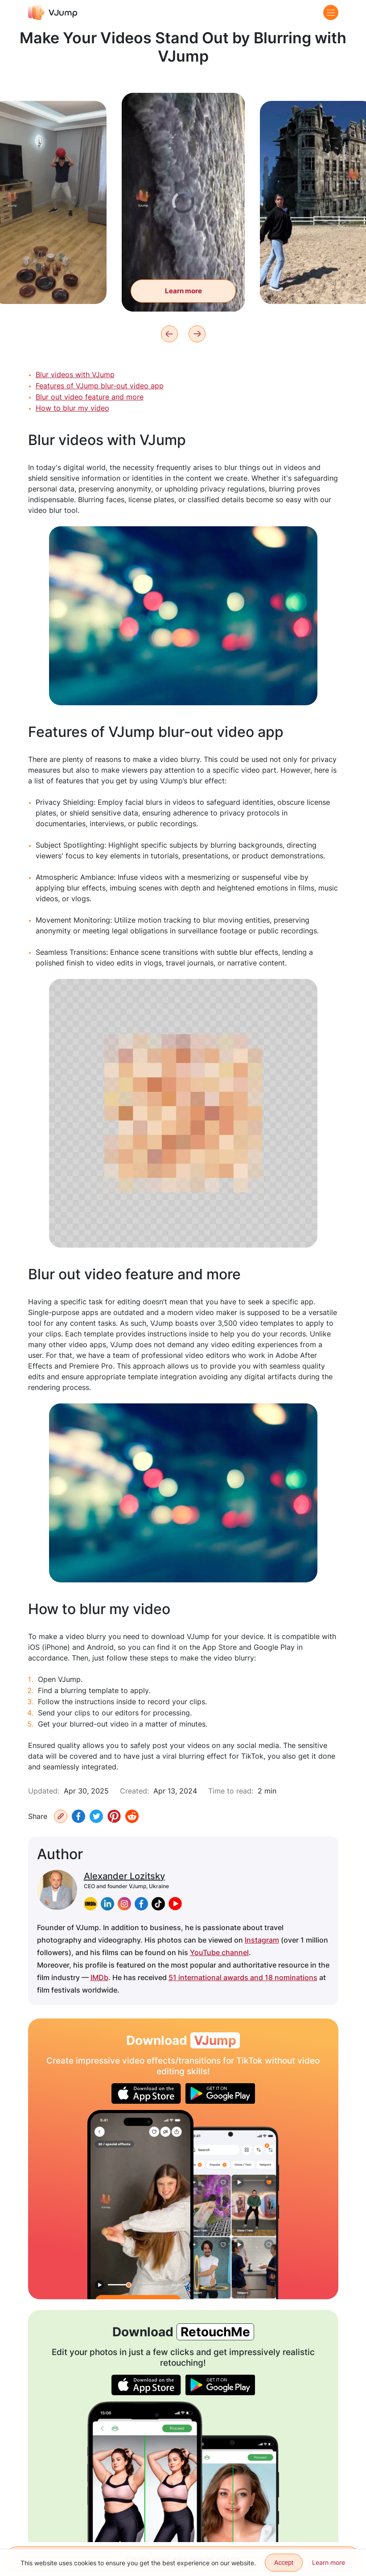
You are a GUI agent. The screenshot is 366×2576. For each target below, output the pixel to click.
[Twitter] (96, 1816)
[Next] (197, 333)
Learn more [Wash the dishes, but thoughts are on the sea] (183, 300)
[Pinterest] (114, 1816)
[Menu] (330, 12)
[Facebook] (78, 1816)
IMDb (99, 1977)
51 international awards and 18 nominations (243, 1977)
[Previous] (169, 333)
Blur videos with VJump (75, 374)
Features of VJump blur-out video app (100, 385)
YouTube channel (219, 1952)
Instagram (262, 1939)
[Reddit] (132, 1816)
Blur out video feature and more (90, 396)
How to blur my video (72, 408)
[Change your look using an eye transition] (140, 2204)
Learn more (328, 2562)
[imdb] (90, 1903)
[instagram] (124, 1903)
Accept (283, 2562)
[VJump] (53, 12)
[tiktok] (158, 1903)
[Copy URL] (60, 1816)
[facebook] (141, 1903)
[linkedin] (107, 1903)
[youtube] (175, 1903)
